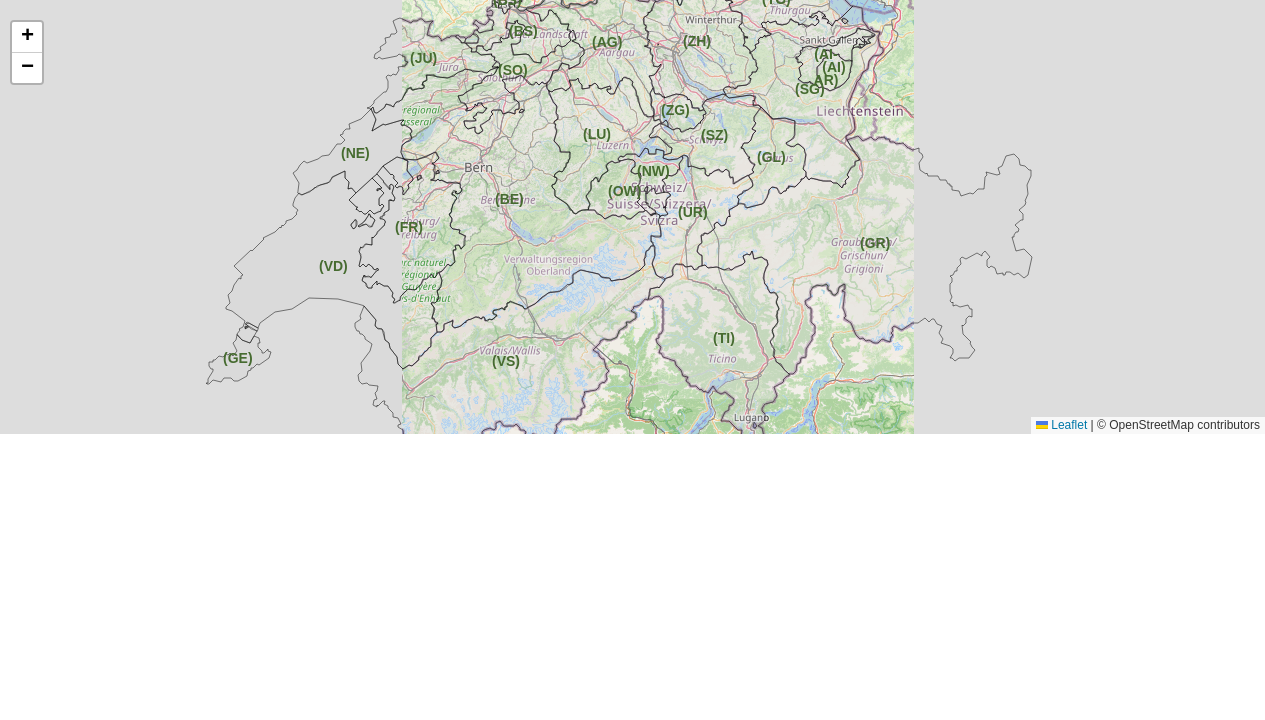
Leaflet (1061, 425)
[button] (716, 137)
